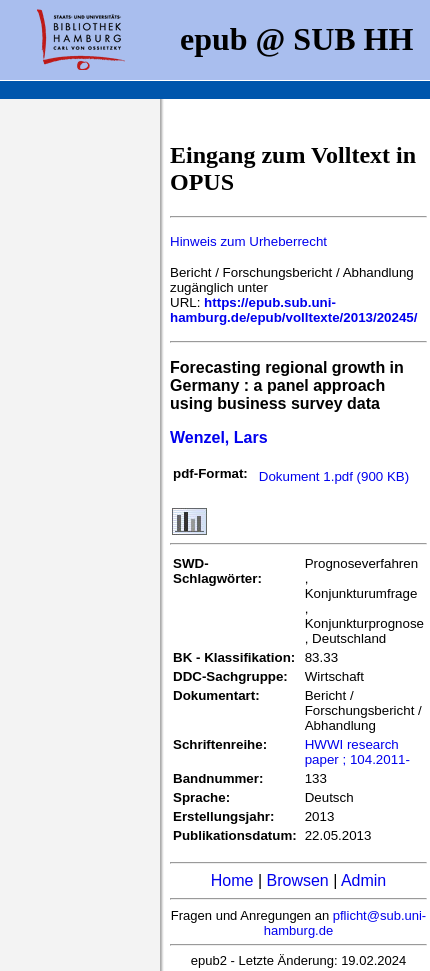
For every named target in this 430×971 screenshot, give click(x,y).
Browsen (297, 880)
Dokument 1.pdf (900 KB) (334, 476)
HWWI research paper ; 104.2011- (357, 752)
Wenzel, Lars (219, 437)
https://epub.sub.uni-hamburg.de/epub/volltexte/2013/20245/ (293, 310)
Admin (363, 880)
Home (232, 880)
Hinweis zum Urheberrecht (248, 241)
